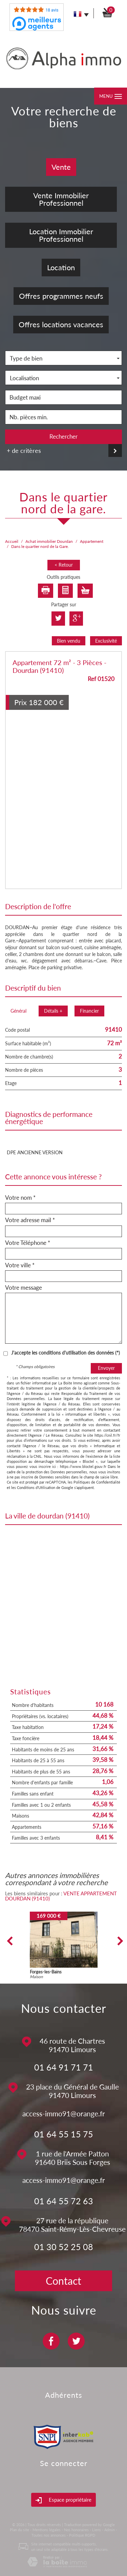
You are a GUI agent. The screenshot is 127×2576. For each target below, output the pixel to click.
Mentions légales (47, 2529)
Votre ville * (20, 1265)
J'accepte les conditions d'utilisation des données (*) (65, 1353)
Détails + (53, 1011)
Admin (109, 2529)
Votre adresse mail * (30, 1220)
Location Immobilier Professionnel (61, 235)
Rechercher (63, 436)
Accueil (11, 541)
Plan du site (19, 2529)
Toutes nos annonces (48, 2535)
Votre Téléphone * (27, 1242)
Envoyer (106, 1368)
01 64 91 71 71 (63, 2067)
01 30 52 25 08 (63, 2247)
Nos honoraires (76, 2529)
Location (61, 267)
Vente (61, 166)
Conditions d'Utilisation (36, 1487)
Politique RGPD (82, 2535)
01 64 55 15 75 (63, 2134)
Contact (63, 2281)
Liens (96, 2529)
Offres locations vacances (61, 324)
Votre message (23, 1287)
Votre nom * (20, 1197)
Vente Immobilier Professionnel (61, 199)
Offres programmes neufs (61, 295)
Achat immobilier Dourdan (49, 541)
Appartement (91, 541)
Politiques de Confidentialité (96, 1482)
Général (18, 1011)
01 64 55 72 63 (63, 2201)
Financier (89, 1011)
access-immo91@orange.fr (63, 2113)
